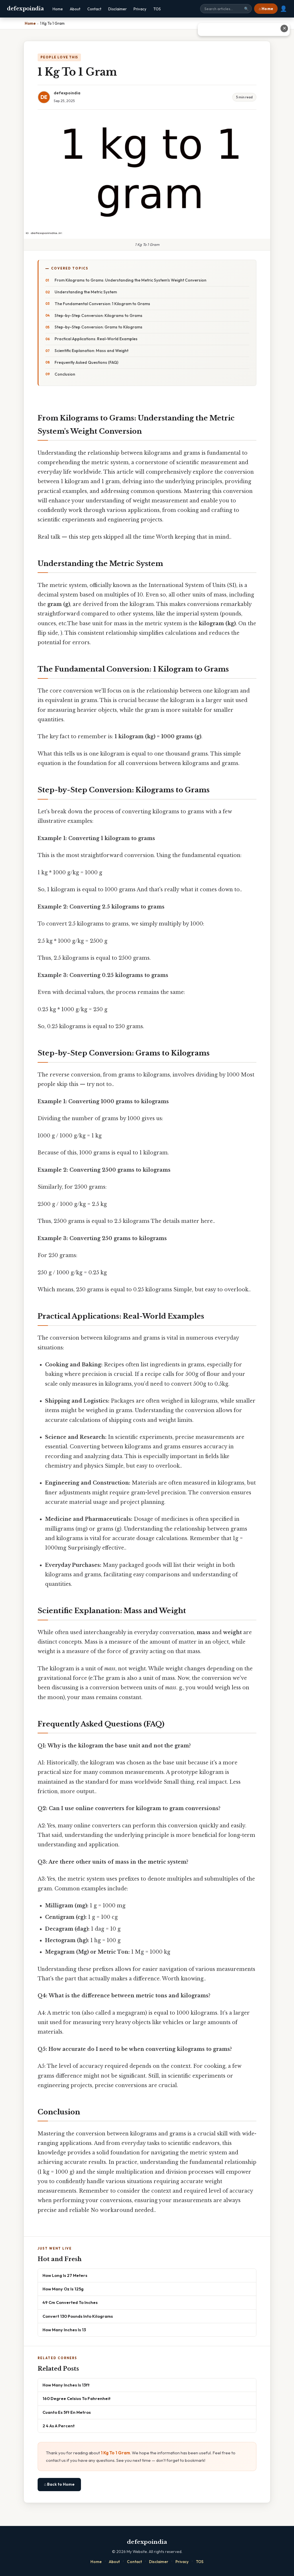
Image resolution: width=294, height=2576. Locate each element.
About (75, 9)
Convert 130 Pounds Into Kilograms (77, 2316)
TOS (157, 9)
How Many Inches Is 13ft (66, 2385)
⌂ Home (266, 8)
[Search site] (226, 8)
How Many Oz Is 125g (63, 2289)
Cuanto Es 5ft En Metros (66, 2412)
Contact (94, 9)
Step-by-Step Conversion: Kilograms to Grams (98, 315)
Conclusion (65, 374)
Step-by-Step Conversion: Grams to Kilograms (98, 327)
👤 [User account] (283, 9)
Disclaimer (117, 9)
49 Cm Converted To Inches (70, 2302)
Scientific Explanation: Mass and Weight (91, 350)
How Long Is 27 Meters (64, 2275)
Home (58, 9)
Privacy (140, 9)
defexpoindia (25, 8)
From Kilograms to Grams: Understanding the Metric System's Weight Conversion (130, 280)
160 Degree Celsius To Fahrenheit (76, 2398)
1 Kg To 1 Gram (115, 2452)
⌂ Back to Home (59, 2484)
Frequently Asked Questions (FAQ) (86, 362)
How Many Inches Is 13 (64, 2329)
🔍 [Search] (246, 9)
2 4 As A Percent (58, 2425)
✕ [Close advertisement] (284, 28)
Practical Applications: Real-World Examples (96, 338)
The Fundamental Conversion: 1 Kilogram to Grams (102, 303)
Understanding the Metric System (86, 291)
